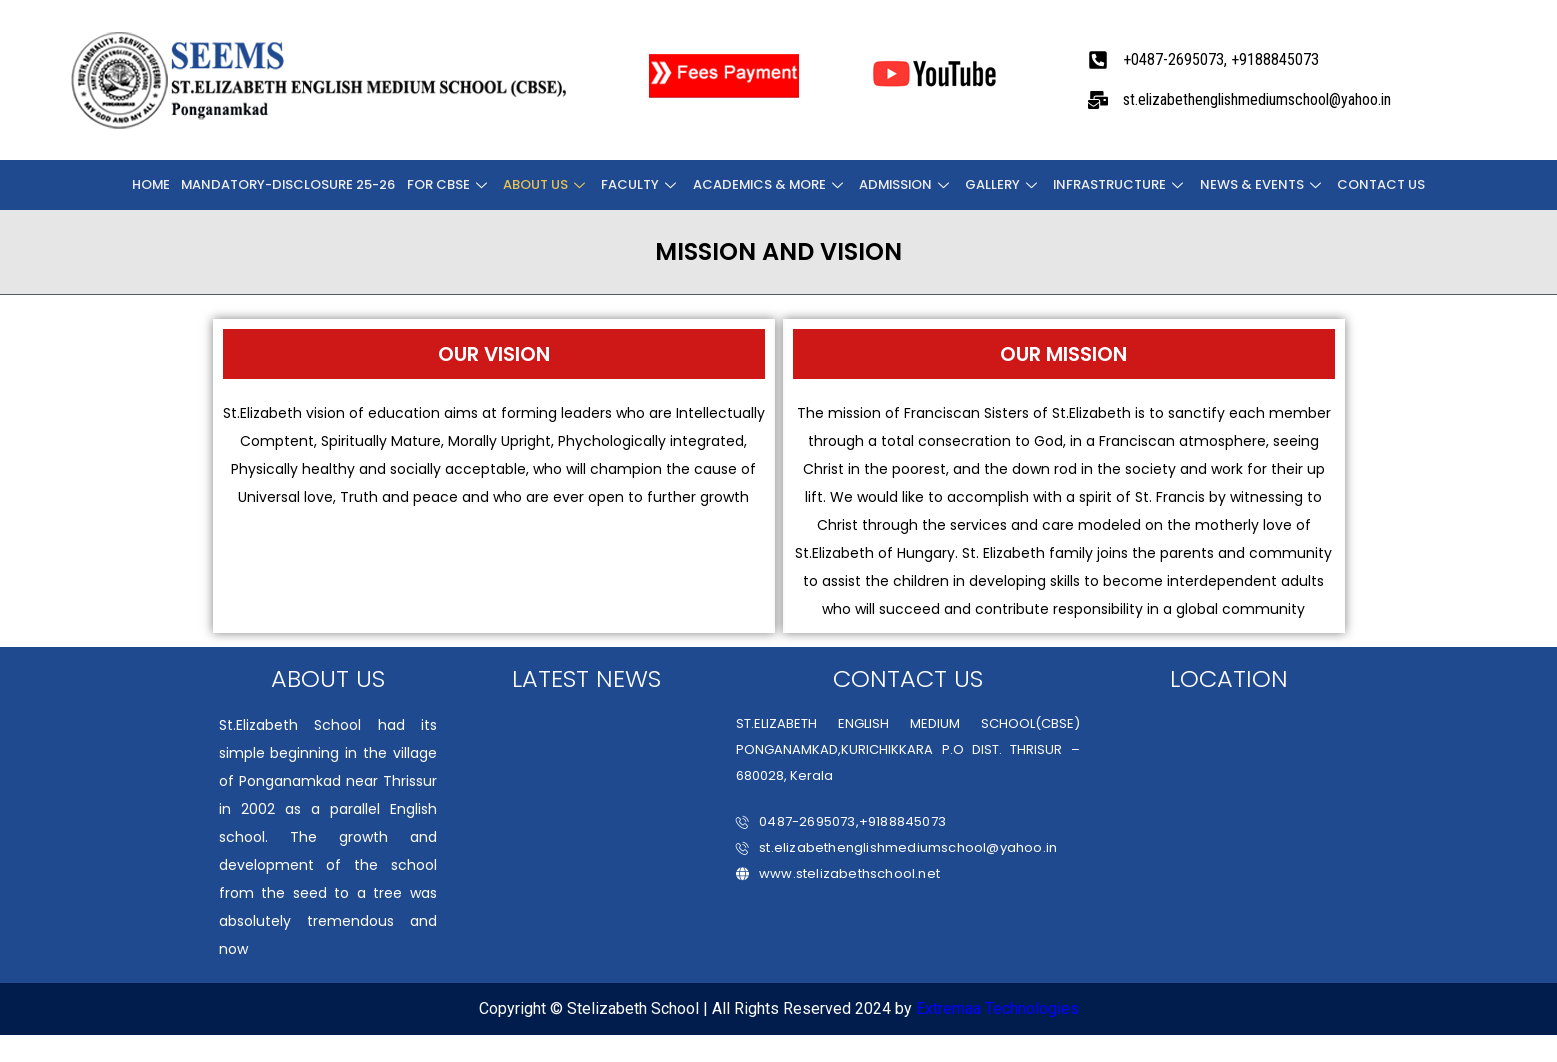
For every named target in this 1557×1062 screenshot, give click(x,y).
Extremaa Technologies (997, 1008)
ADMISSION (906, 184)
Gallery (1003, 184)
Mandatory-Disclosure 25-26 (292, 184)
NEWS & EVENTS (1261, 184)
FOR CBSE (451, 184)
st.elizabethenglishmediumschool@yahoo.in (896, 847)
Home (155, 184)
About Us (547, 184)
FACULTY (641, 184)
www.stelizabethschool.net (838, 873)
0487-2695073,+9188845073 (841, 821)
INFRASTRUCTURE (1120, 184)
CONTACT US (1378, 184)
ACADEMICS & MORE (769, 184)
